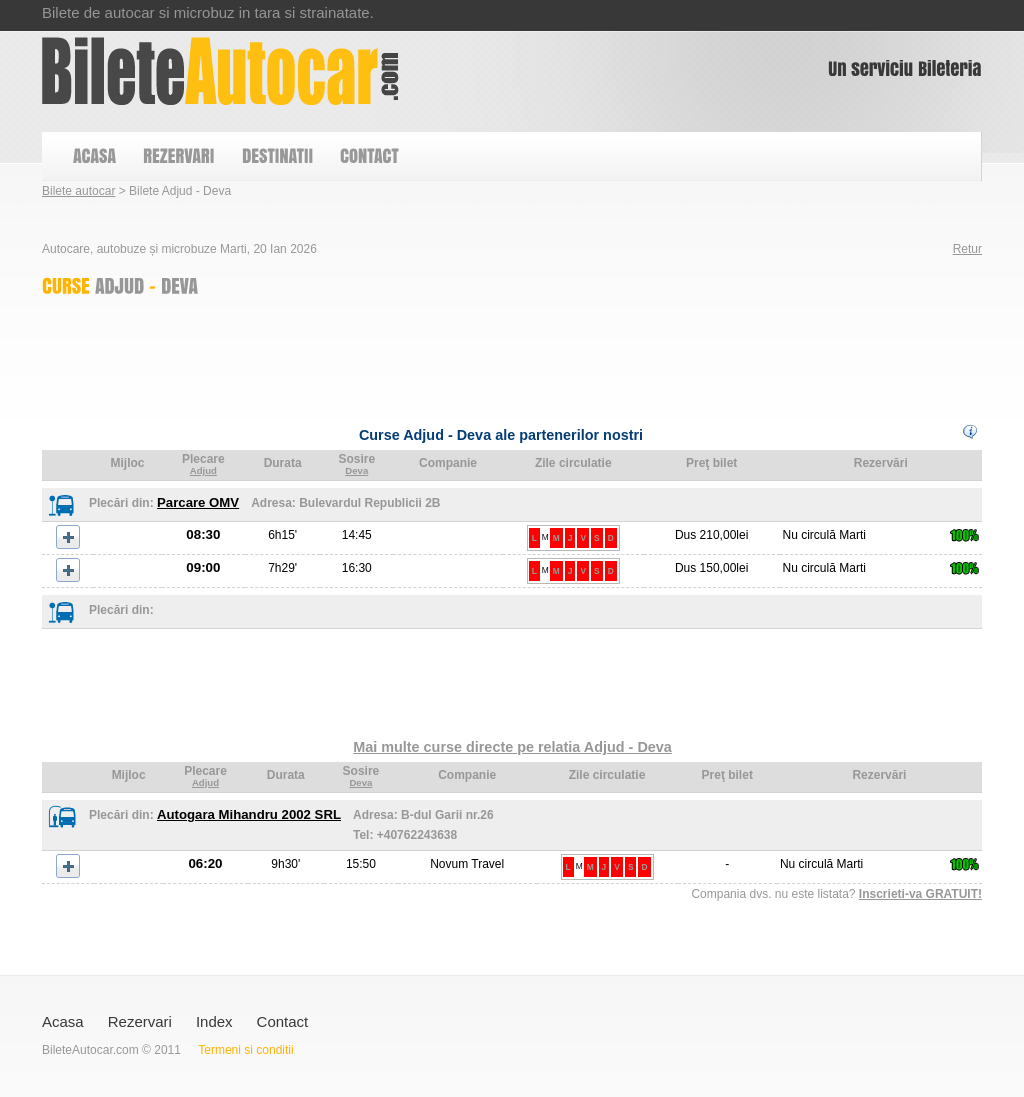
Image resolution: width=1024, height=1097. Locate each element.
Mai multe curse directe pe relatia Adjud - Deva (512, 747)
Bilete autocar (78, 191)
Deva (356, 470)
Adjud (203, 470)
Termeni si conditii (245, 1050)
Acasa (63, 1021)
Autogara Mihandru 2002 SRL (249, 814)
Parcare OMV (198, 502)
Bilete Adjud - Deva (220, 71)
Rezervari (140, 1021)
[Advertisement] (406, 356)
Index (214, 1021)
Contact (283, 1021)
